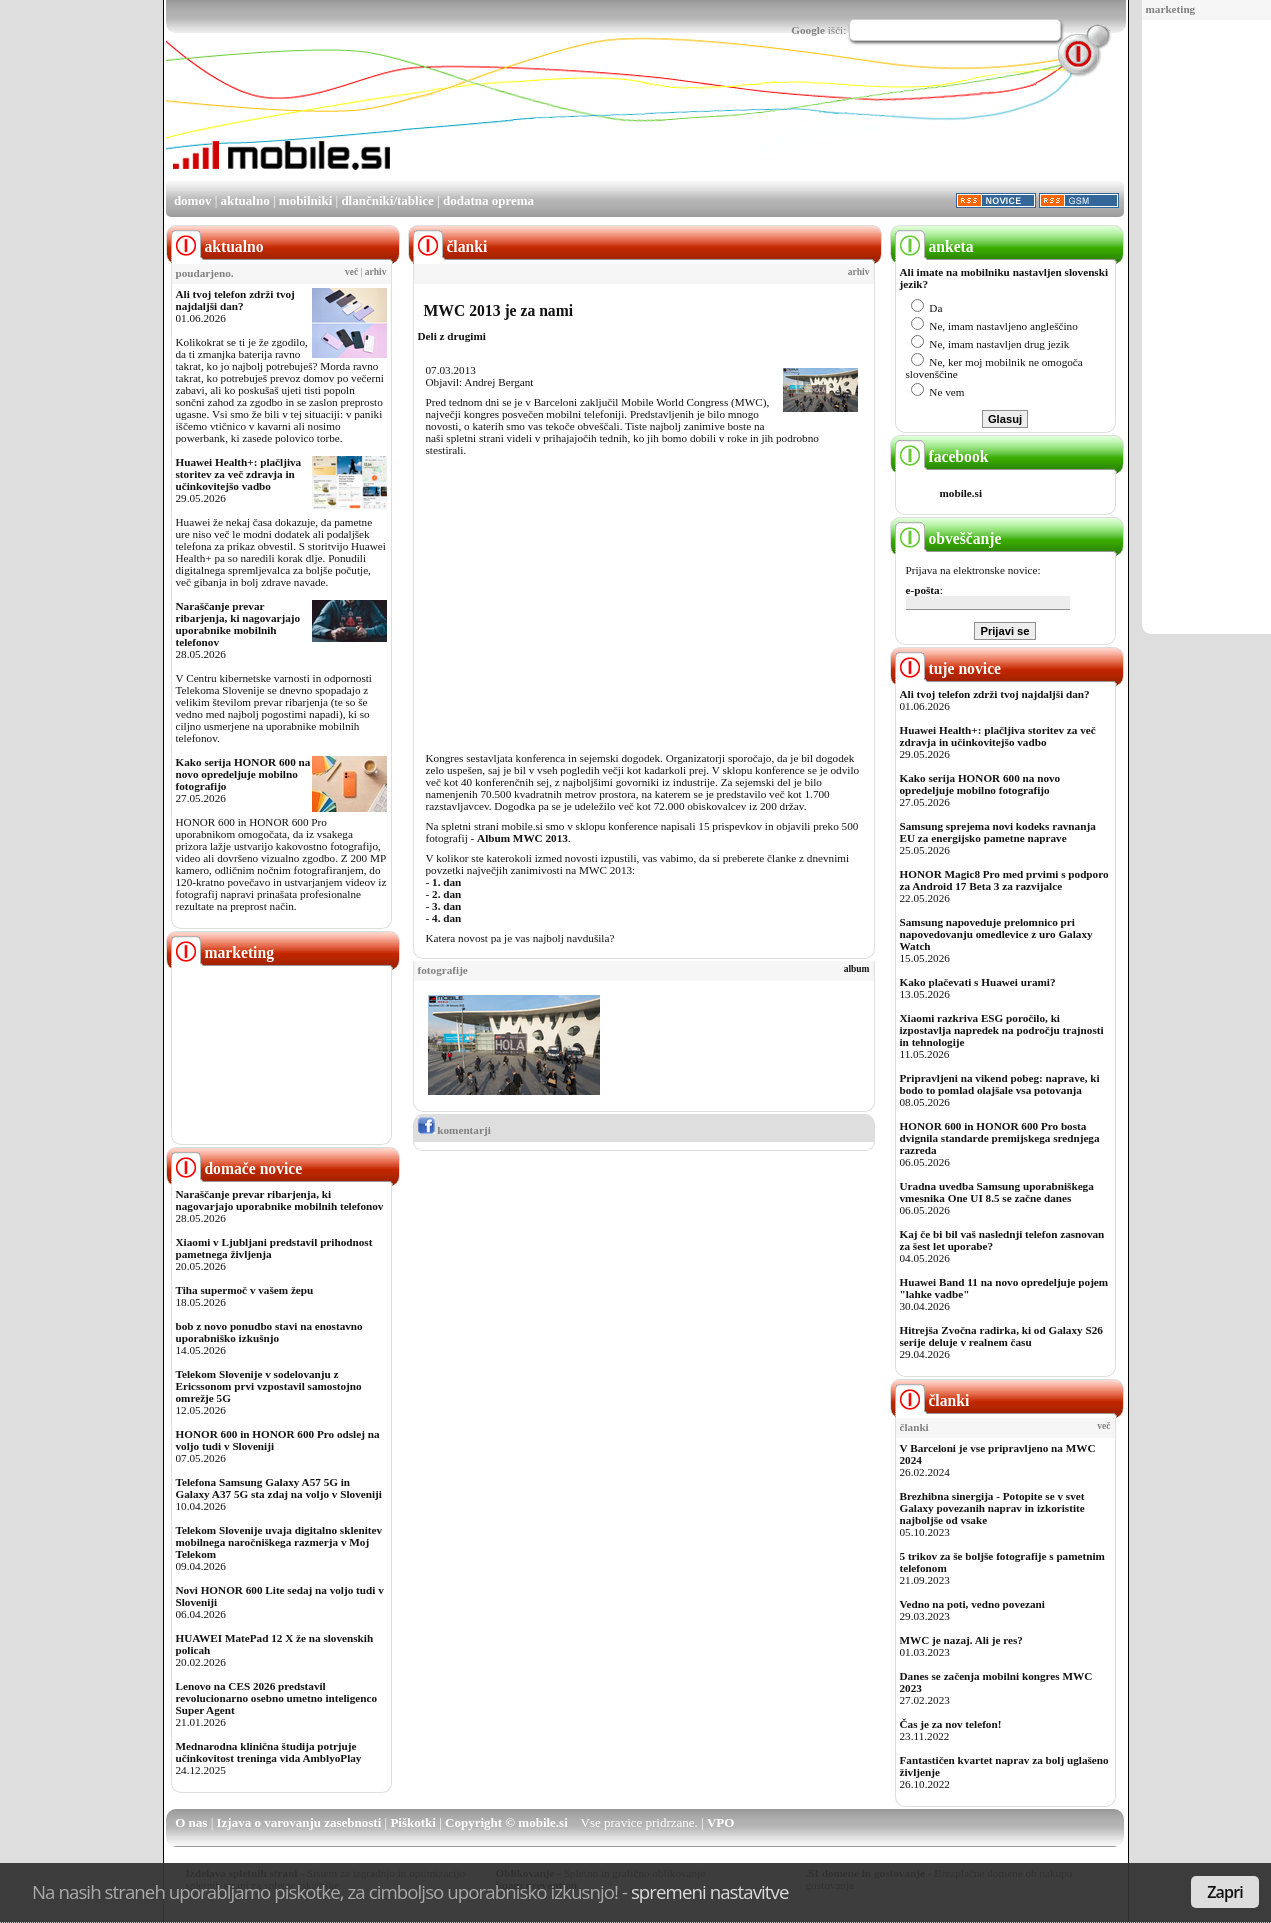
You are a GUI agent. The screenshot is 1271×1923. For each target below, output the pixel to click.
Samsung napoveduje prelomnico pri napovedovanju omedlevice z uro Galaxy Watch (996, 934)
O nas (191, 1822)
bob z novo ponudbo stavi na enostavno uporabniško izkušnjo (269, 1332)
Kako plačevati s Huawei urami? (978, 982)
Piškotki (413, 1822)
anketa (934, 246)
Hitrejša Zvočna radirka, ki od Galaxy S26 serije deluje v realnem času (1001, 1336)
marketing (1171, 9)
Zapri (1225, 1892)
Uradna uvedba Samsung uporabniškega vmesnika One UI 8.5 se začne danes (997, 1192)
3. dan (446, 906)
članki (932, 1400)
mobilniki (305, 200)
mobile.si (961, 493)
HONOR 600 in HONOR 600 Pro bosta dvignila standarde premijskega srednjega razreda (1000, 1138)
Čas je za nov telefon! (951, 1724)
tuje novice (948, 668)
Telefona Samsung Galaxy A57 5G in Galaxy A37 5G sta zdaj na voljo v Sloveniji (279, 1488)
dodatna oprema (488, 200)
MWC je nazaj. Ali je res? (961, 1640)
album (857, 969)
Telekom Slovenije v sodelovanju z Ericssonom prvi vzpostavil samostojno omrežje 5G (269, 1386)
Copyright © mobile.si (506, 1822)
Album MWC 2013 (522, 838)
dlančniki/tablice (387, 200)
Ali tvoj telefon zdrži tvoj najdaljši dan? (235, 300)
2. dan (446, 894)
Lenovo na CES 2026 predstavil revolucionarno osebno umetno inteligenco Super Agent (276, 1698)
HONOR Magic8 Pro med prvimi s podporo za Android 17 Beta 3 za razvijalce (1004, 880)
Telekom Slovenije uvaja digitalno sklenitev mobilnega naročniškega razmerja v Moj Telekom (279, 1542)
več (351, 272)
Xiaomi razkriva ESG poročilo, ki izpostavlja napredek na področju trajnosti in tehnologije (1002, 1030)
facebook (942, 456)
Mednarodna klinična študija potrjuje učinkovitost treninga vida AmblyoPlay (269, 1752)
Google (808, 30)
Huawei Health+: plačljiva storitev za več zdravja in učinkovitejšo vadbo (239, 474)
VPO (720, 1822)
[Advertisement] (760, 123)
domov (193, 200)
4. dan (446, 918)
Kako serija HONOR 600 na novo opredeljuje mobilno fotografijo (243, 774)
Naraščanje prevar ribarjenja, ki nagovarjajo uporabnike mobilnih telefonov (238, 624)
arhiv (376, 272)
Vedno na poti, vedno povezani (972, 1604)
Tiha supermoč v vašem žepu (245, 1290)
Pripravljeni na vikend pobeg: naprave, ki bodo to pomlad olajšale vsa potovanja (1000, 1084)
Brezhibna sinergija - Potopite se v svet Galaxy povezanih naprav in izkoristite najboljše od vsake (992, 1508)
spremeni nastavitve (710, 1891)
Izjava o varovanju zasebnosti (299, 1822)
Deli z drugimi (452, 336)
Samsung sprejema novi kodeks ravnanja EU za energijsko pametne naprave (998, 832)
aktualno (245, 200)
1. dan (446, 882)
